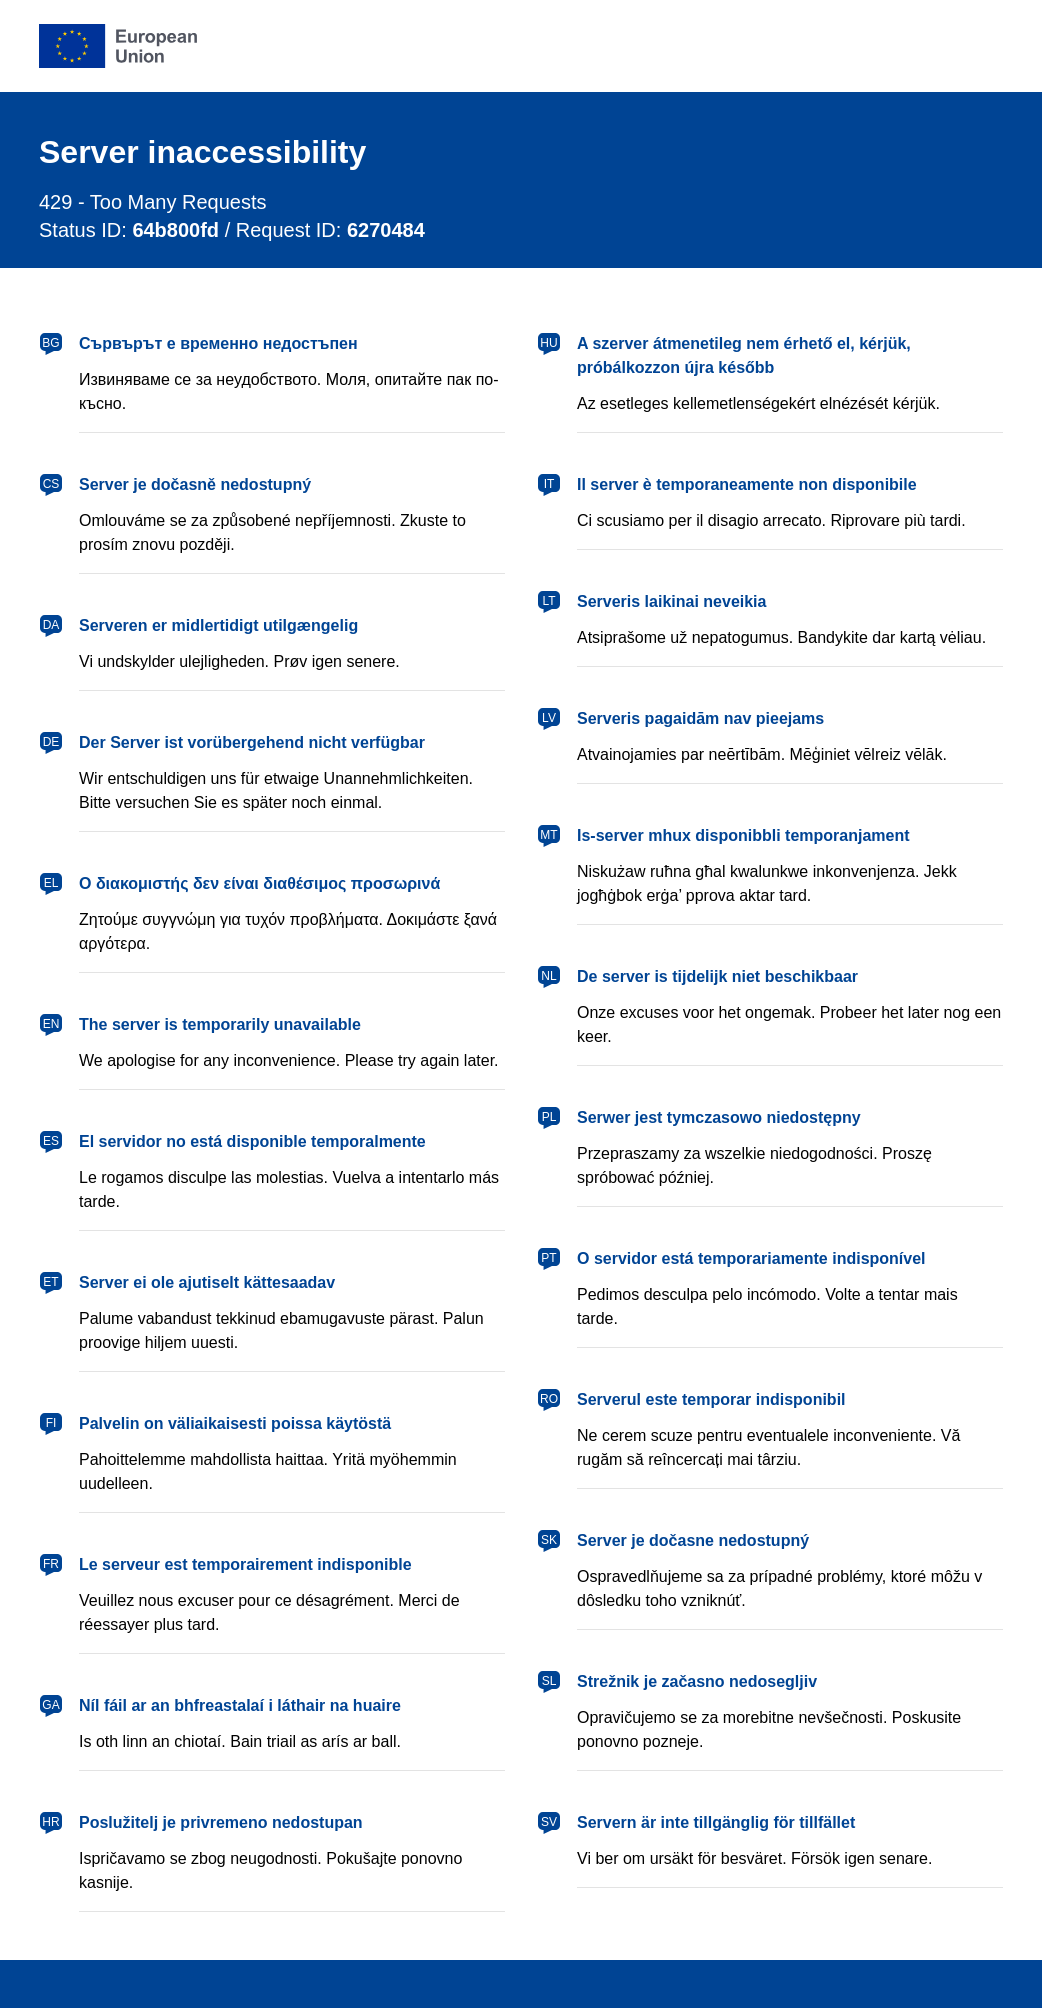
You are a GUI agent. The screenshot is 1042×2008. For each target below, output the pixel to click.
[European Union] (118, 46)
